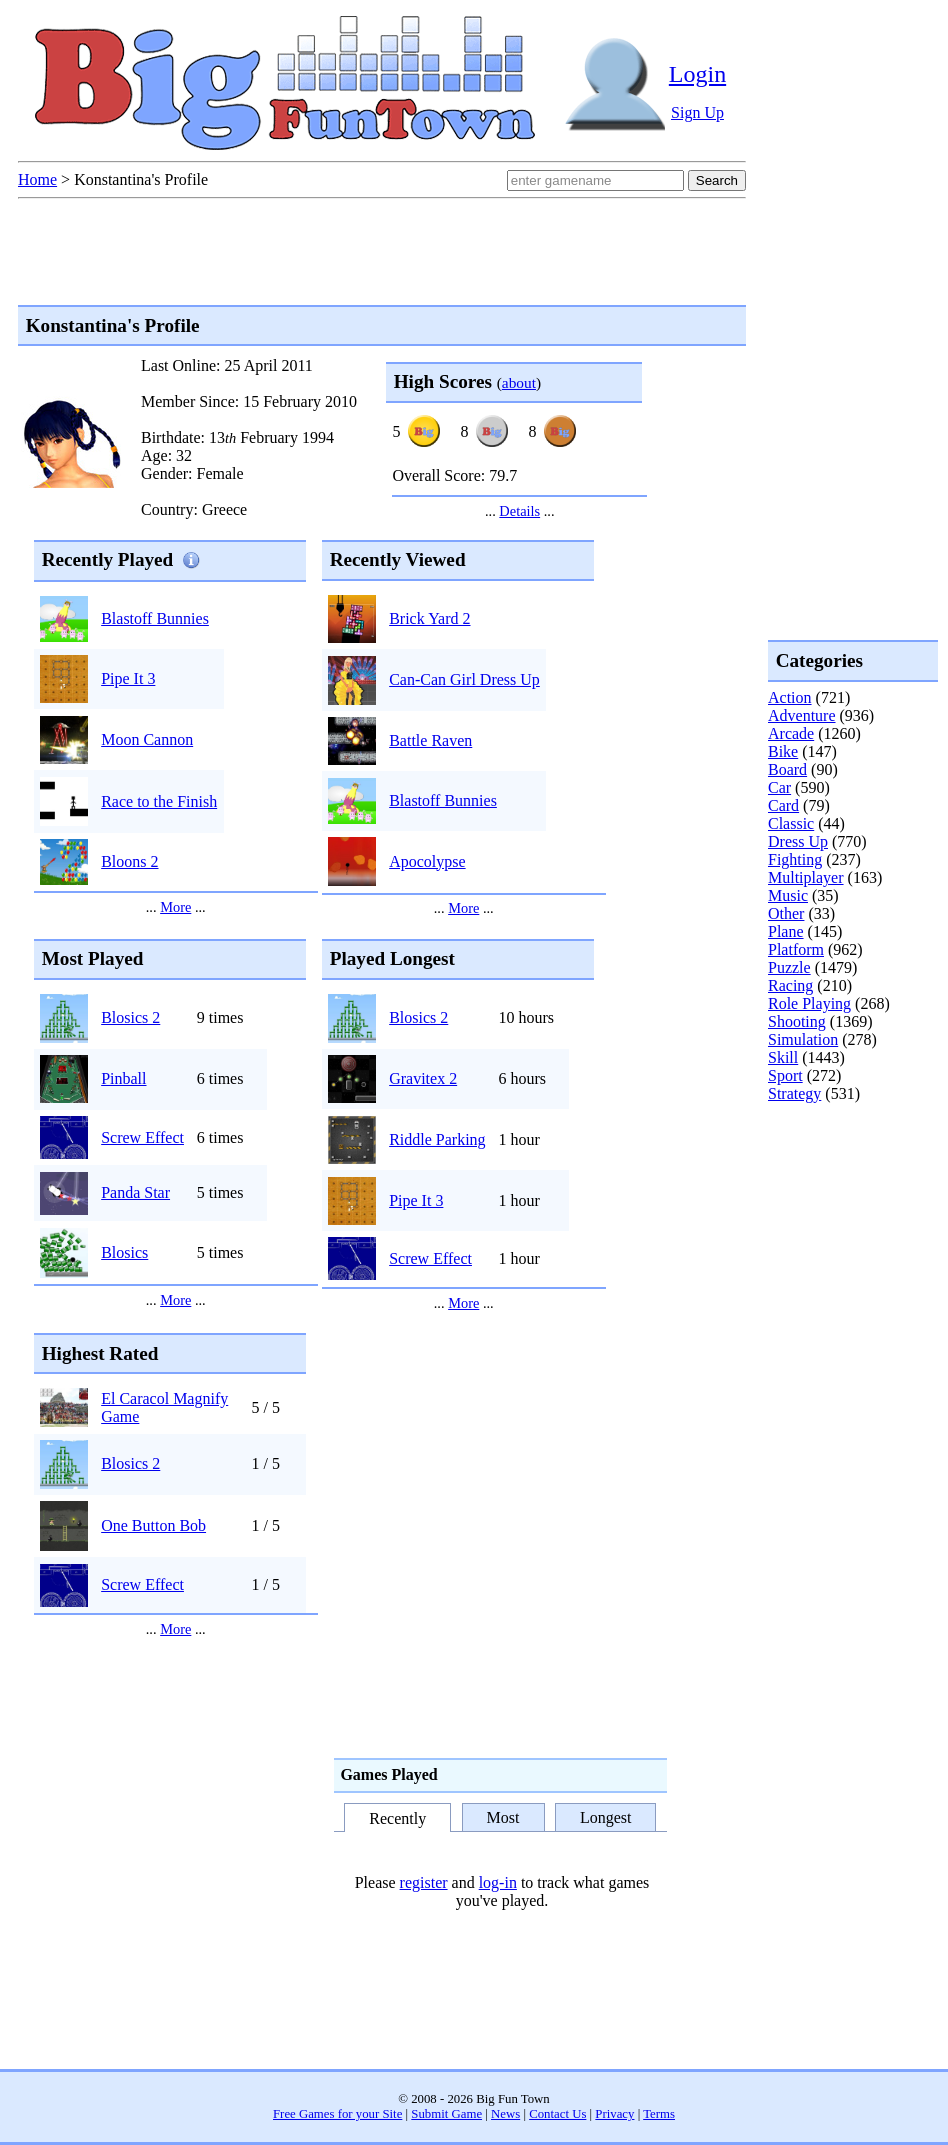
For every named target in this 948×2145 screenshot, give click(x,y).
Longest (606, 1817)
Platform (796, 949)
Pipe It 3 (128, 678)
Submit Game (446, 2114)
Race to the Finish (159, 801)
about (519, 382)
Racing (790, 985)
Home (37, 179)
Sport (785, 1075)
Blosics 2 (130, 1017)
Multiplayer (806, 877)
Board (787, 769)
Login (697, 74)
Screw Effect (142, 1137)
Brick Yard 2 (429, 618)
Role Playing (809, 1003)
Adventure (802, 715)
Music (788, 895)
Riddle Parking (437, 1139)
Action (790, 697)
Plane (786, 931)
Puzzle (789, 967)
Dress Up (798, 841)
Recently (397, 1818)
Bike (783, 751)
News (505, 2114)
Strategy (794, 1093)
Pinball (123, 1078)
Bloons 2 (129, 861)
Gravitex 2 (423, 1078)
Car (779, 787)
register (424, 1882)
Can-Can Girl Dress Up (464, 679)
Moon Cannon (147, 739)
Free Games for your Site (337, 2114)
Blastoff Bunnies (155, 618)
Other (786, 913)
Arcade (791, 733)
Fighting (795, 859)
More (175, 907)
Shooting (797, 1021)
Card (783, 805)
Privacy (614, 2114)
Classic (791, 823)
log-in (498, 1882)
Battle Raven (430, 740)
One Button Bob (153, 1525)
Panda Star (135, 1192)
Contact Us (557, 2114)
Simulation (803, 1039)
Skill (783, 1057)
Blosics (124, 1252)
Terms (659, 2114)
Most (503, 1817)
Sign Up (697, 112)
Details (519, 511)
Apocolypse (427, 861)
